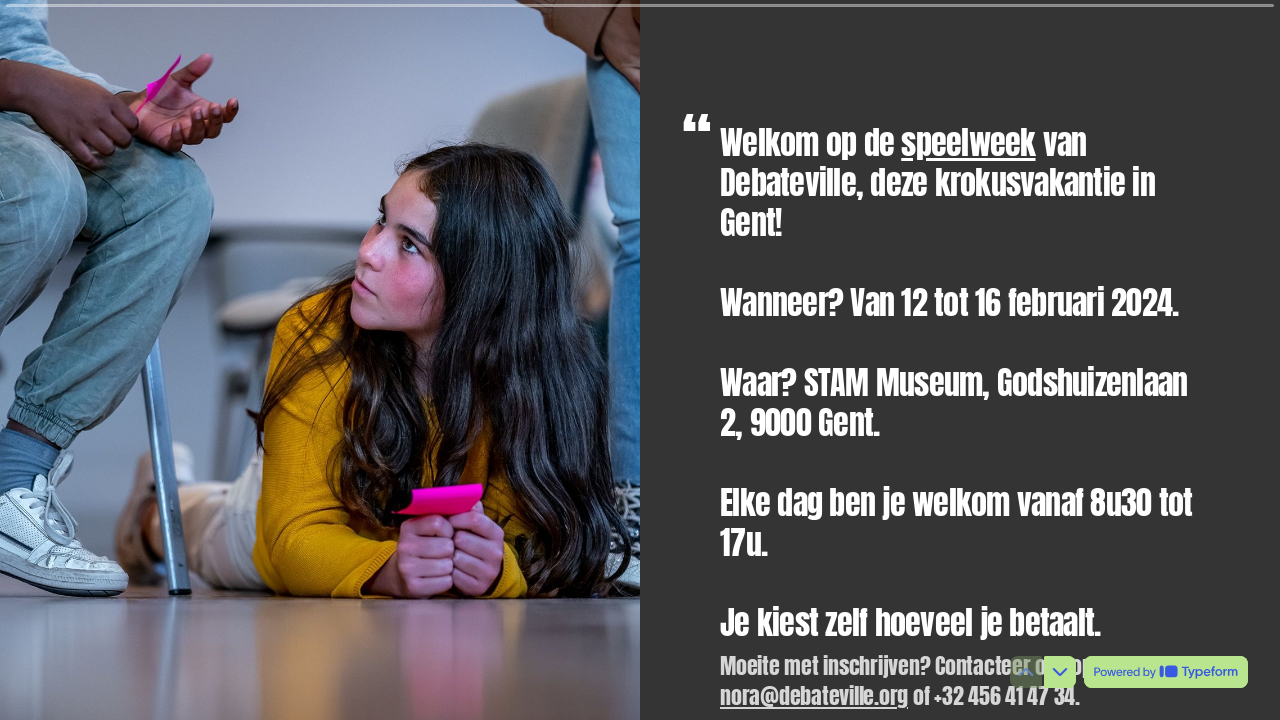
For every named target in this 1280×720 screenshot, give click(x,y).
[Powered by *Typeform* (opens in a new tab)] (1166, 672)
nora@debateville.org (814, 695)
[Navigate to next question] (1060, 672)
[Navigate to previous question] (1026, 672)
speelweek (968, 142)
